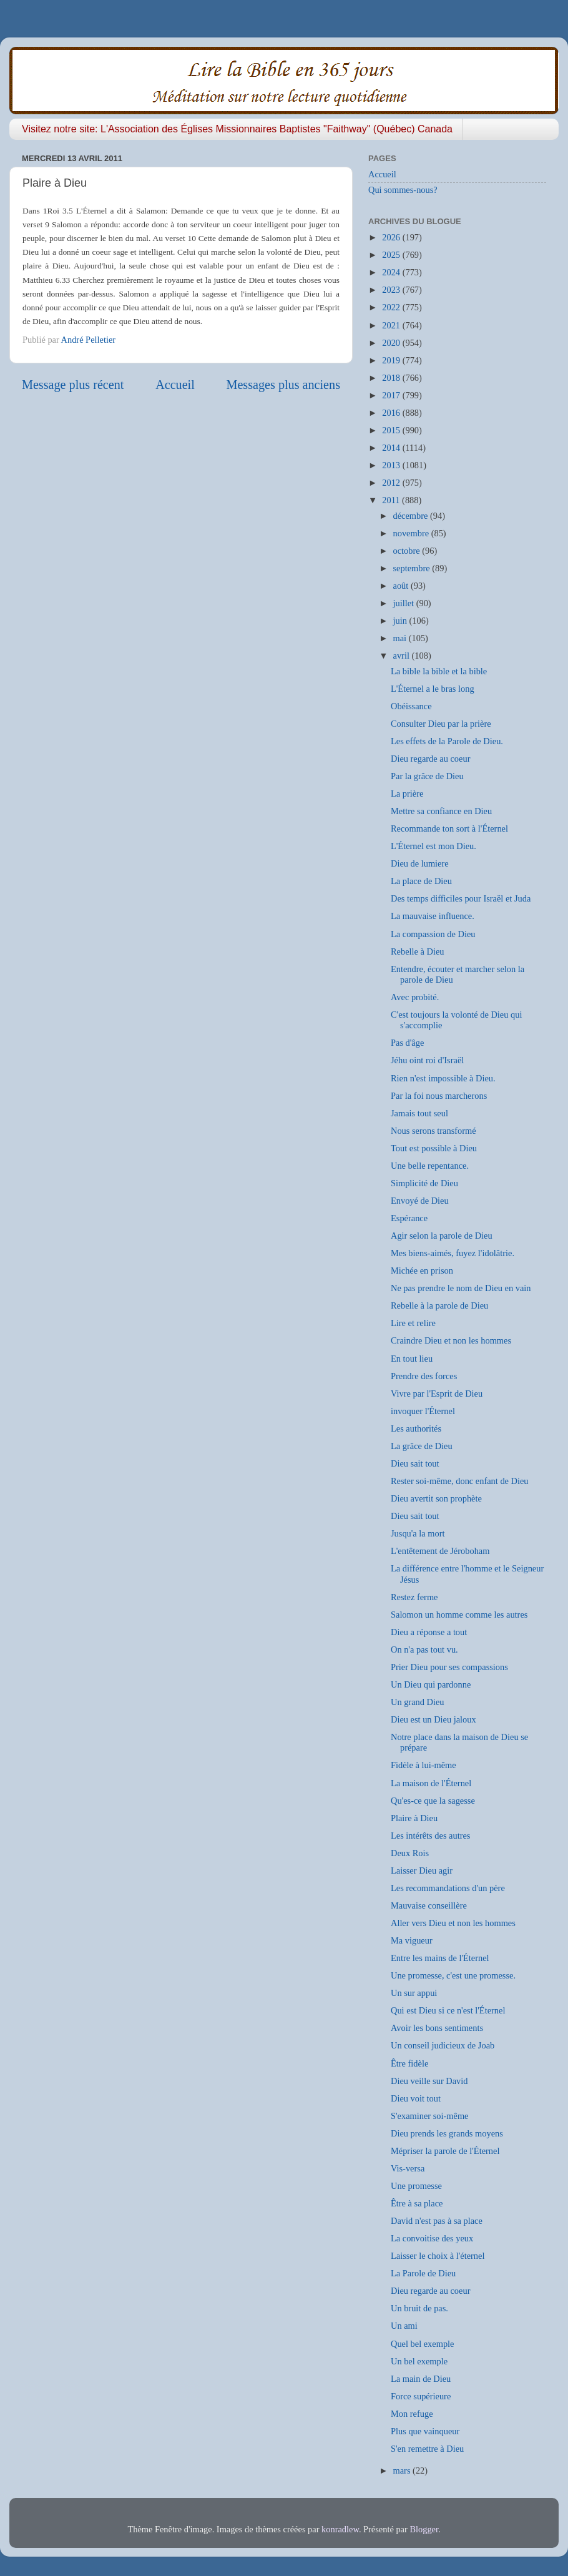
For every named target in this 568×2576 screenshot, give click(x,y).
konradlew (340, 2529)
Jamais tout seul (419, 1113)
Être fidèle (409, 2063)
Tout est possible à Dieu (434, 1148)
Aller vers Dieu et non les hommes (453, 1923)
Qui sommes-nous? (403, 190)
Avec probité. (415, 997)
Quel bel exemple (422, 2344)
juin (401, 621)
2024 (392, 272)
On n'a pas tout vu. (424, 1649)
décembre (412, 516)
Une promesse (416, 2186)
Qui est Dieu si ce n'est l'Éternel (448, 2010)
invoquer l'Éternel (423, 1411)
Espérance (409, 1218)
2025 (392, 255)
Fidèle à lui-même (423, 1765)
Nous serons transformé (433, 1131)
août (402, 586)
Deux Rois (410, 1853)
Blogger (423, 2529)
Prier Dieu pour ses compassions (449, 1667)
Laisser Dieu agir (422, 1870)
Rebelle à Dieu (417, 951)
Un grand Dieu (417, 1702)
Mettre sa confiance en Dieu (441, 811)
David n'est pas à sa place (436, 2221)
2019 (392, 360)
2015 (392, 430)
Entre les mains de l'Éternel (440, 1958)
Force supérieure (421, 2396)
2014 (392, 448)
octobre (408, 551)
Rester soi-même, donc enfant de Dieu (460, 1481)
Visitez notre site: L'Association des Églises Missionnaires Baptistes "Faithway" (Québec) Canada (237, 129)
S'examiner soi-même (429, 2116)
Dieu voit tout (416, 2098)
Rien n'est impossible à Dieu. (443, 1078)
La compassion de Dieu (433, 934)
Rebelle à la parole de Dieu (439, 1305)
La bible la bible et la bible (439, 671)
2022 (392, 307)
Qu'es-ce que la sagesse (433, 1801)
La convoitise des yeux (432, 2238)
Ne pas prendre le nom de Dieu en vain (461, 1288)
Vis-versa (407, 2168)
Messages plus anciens (284, 384)
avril (402, 656)
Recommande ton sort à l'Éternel (449, 828)
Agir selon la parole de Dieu (441, 1236)
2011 (392, 500)
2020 (392, 343)
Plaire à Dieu (414, 1818)
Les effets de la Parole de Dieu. (447, 741)
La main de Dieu (421, 2379)
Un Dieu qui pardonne (431, 1684)
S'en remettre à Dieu (427, 2449)
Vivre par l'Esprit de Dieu (436, 1394)
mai (401, 638)
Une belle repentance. (430, 1166)
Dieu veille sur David (429, 2081)
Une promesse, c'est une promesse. (453, 1975)
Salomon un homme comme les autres (459, 1615)
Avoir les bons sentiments (437, 2028)
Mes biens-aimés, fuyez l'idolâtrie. (452, 1253)
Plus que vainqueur (425, 2431)
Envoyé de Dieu (420, 1201)
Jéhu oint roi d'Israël (427, 1060)
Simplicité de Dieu (424, 1183)
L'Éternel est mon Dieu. (433, 846)
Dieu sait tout (415, 1463)
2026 (392, 237)
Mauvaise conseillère (429, 1905)
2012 (392, 483)
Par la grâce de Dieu (427, 776)
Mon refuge (412, 2414)
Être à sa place (417, 2203)
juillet (404, 603)
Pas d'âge (407, 1043)
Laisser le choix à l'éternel (437, 2256)
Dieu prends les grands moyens (447, 2133)
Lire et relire (413, 1323)
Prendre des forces (424, 1376)
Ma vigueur (412, 1940)
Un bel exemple (419, 2361)
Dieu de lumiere (420, 863)
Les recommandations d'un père (448, 1888)
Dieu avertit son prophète (436, 1498)
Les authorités (416, 1428)
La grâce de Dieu (422, 1446)
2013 (392, 465)
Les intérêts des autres (430, 1836)
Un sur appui (414, 1993)
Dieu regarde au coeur (430, 759)
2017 (392, 395)
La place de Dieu (421, 881)
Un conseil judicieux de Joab (442, 2045)
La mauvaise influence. (432, 916)
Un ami (404, 2326)
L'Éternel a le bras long (432, 689)
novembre (412, 533)
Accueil (175, 384)
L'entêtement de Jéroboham (440, 1551)
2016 (392, 413)
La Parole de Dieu (423, 2273)
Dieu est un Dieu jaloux (433, 1719)
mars (403, 2470)
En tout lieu (412, 1359)
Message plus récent (73, 384)
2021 (392, 325)
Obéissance (411, 706)
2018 (392, 378)
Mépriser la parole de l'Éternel (445, 2151)
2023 (392, 290)
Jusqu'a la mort (418, 1533)
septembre (413, 568)
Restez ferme (414, 1597)
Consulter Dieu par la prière (441, 724)
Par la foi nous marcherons (439, 1096)
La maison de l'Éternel (431, 1783)
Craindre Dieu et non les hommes (451, 1340)
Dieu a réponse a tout (429, 1632)
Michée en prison (422, 1271)
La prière (407, 794)
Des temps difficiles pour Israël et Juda (461, 898)
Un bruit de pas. (419, 2308)
